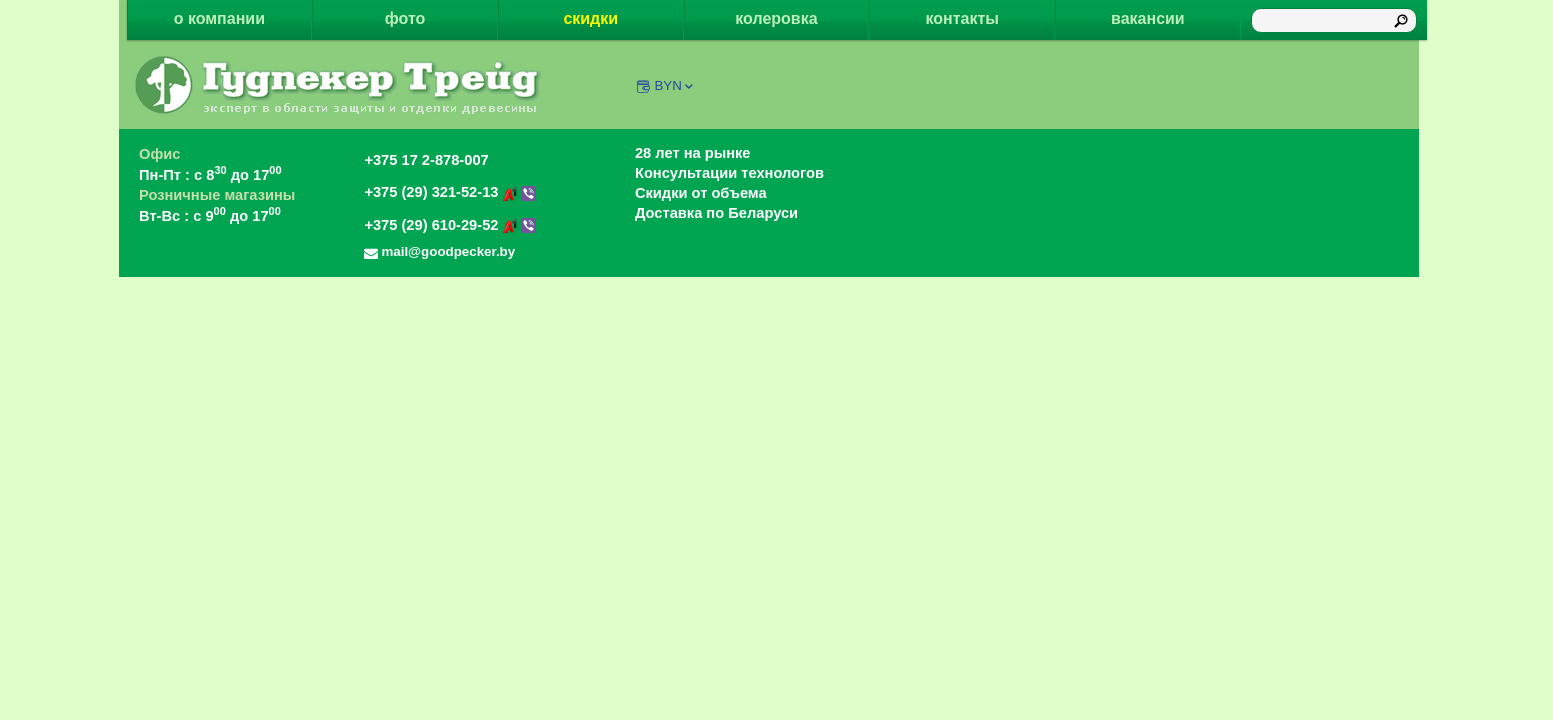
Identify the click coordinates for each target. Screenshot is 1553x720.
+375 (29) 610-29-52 (450, 225)
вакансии (1148, 18)
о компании (219, 18)
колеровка (776, 18)
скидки (590, 18)
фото (405, 18)
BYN (674, 85)
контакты (961, 18)
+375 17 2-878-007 (426, 160)
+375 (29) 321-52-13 (450, 192)
